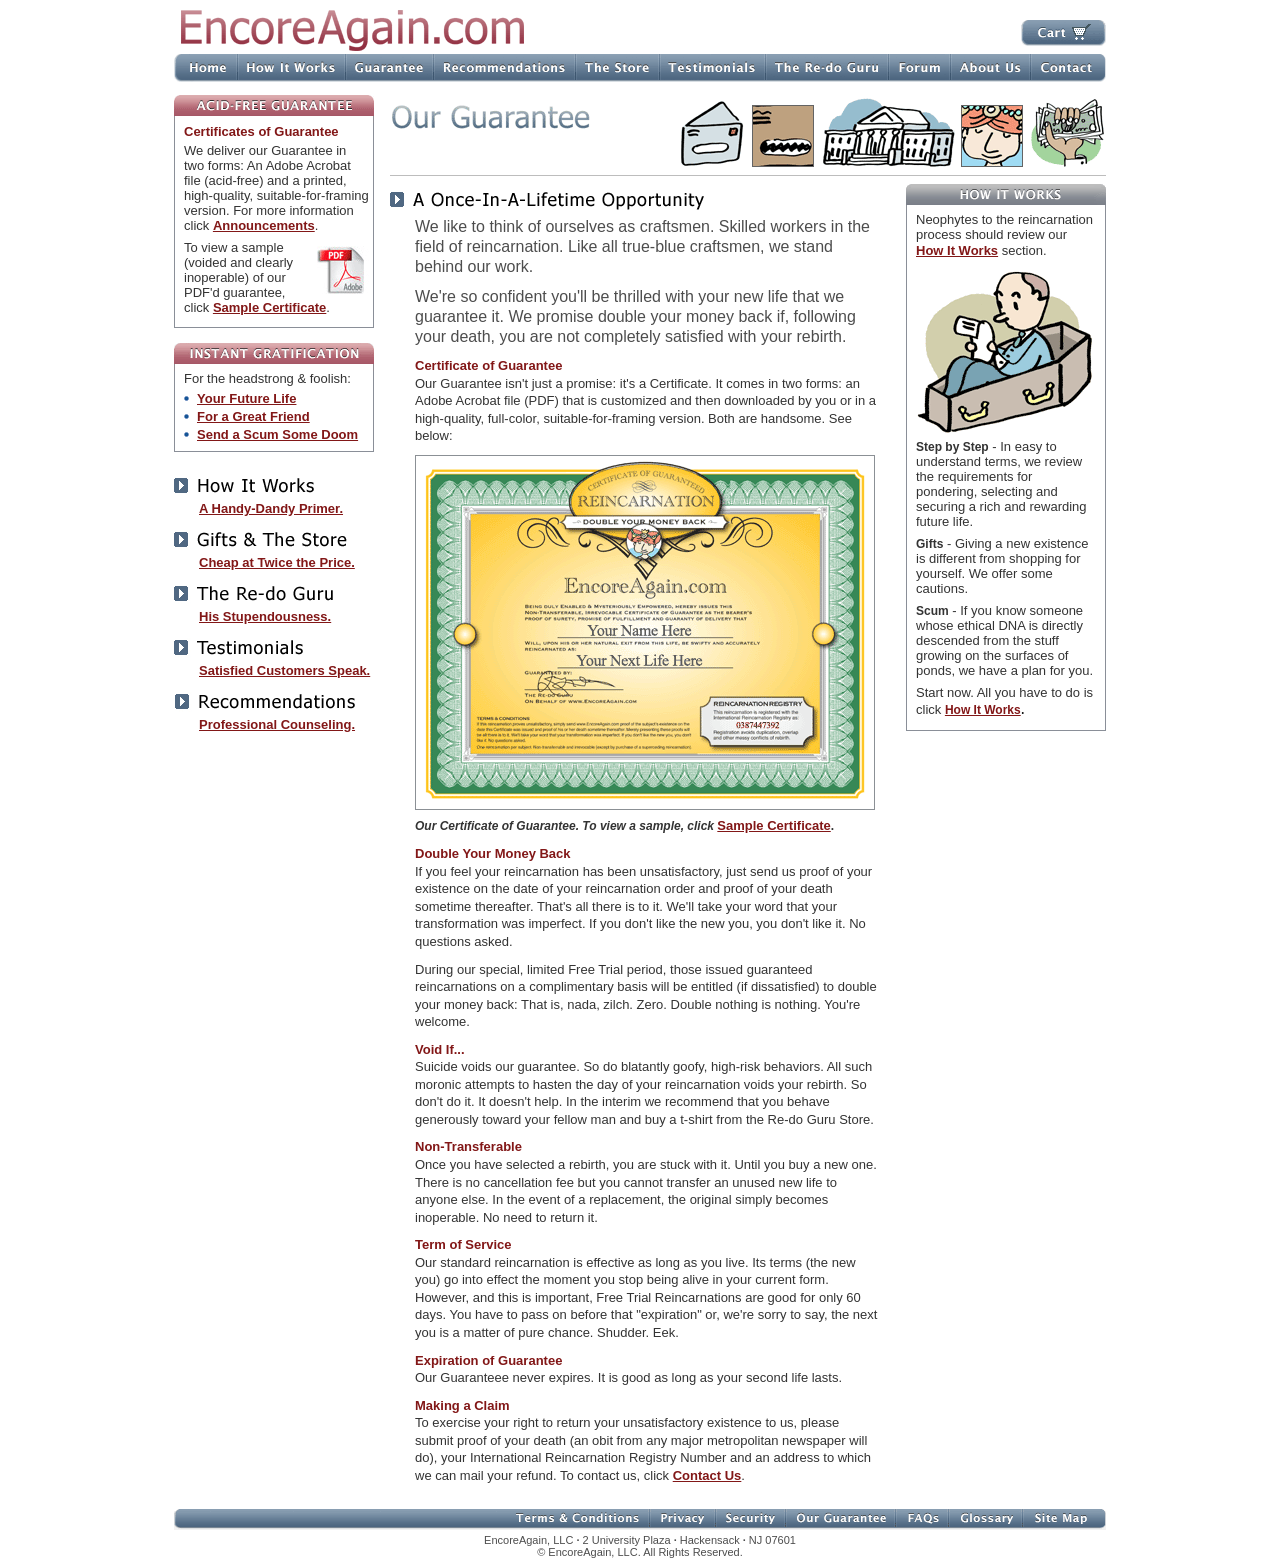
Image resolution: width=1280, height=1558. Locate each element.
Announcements (264, 225)
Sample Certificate (269, 307)
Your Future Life (246, 398)
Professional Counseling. (277, 724)
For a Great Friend (253, 416)
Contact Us (707, 1475)
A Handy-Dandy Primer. (271, 508)
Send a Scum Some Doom (277, 434)
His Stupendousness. (265, 616)
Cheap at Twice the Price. (277, 562)
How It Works (957, 250)
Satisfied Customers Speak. (284, 670)
